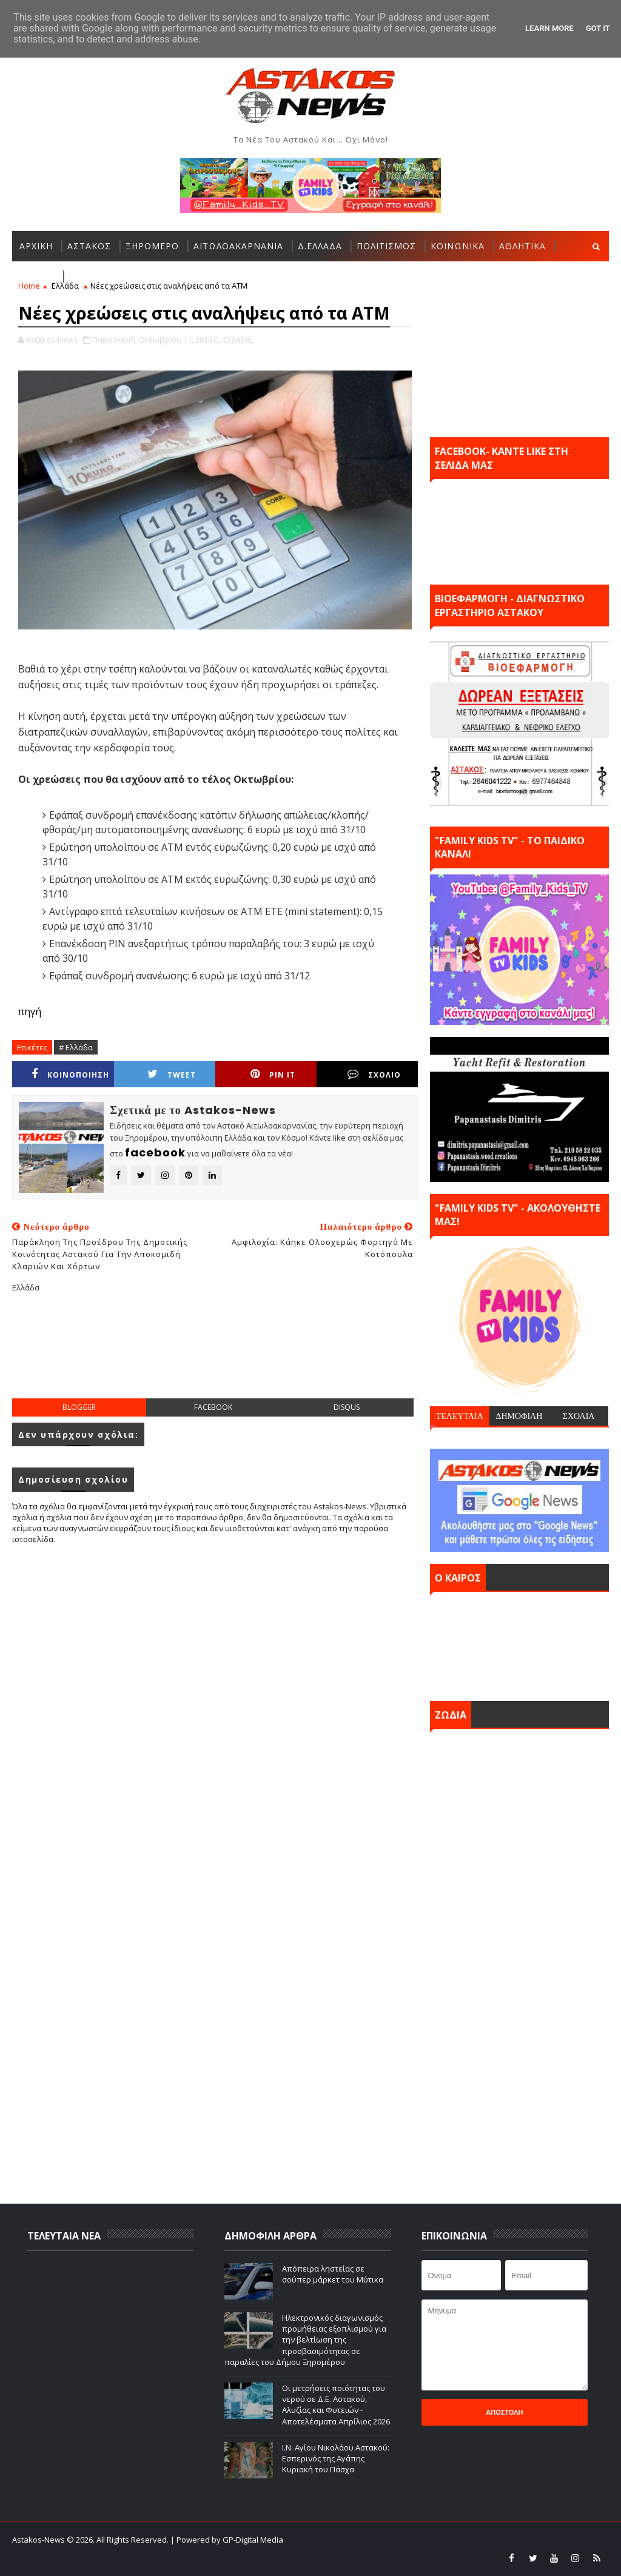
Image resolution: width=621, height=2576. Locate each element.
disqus (347, 1407)
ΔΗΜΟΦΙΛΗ (518, 1416)
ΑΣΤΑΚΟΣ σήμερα (519, 1643)
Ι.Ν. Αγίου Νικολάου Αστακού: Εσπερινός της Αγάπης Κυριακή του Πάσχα (335, 2458)
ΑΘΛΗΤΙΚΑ (522, 246)
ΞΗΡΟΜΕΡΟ (152, 246)
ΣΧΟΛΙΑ (579, 1416)
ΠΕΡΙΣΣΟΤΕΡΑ (101, 276)
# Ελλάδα (76, 1047)
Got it (598, 28)
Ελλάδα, (237, 339)
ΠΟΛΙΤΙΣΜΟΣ (386, 246)
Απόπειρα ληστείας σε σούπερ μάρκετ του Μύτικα (332, 2274)
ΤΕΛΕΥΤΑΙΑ (459, 1416)
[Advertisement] (233, 1355)
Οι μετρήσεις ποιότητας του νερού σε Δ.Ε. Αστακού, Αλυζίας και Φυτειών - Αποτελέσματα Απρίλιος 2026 (336, 2405)
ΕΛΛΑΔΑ (37, 276)
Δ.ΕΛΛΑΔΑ (320, 246)
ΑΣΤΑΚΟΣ (89, 246)
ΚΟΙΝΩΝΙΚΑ (458, 246)
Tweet (171, 1074)
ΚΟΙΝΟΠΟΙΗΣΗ (70, 1074)
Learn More (549, 28)
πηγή (29, 1011)
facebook (213, 1407)
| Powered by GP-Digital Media (226, 2539)
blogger (79, 1407)
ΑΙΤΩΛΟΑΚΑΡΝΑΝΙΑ (238, 246)
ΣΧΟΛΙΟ (374, 1074)
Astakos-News (39, 2539)
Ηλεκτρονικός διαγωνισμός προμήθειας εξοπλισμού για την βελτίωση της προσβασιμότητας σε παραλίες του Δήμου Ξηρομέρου (305, 2339)
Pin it (272, 1074)
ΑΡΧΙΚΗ (36, 246)
